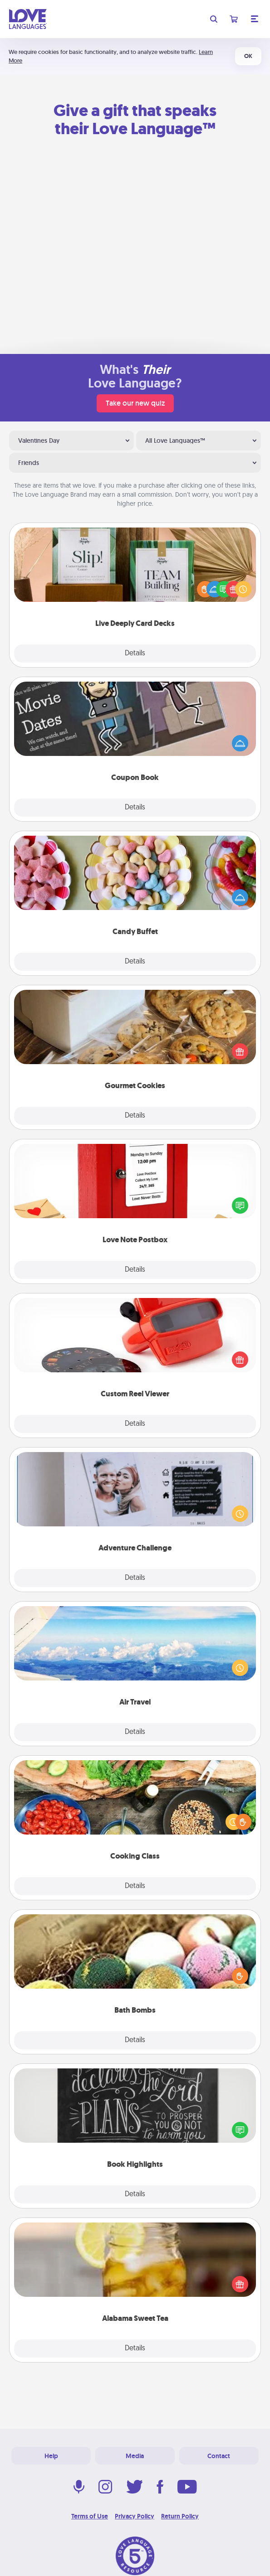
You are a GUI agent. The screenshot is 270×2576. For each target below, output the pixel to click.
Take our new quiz (135, 403)
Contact (218, 2456)
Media (135, 2456)
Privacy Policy (134, 2516)
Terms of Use (89, 2516)
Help (51, 2456)
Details (135, 653)
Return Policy (180, 2516)
